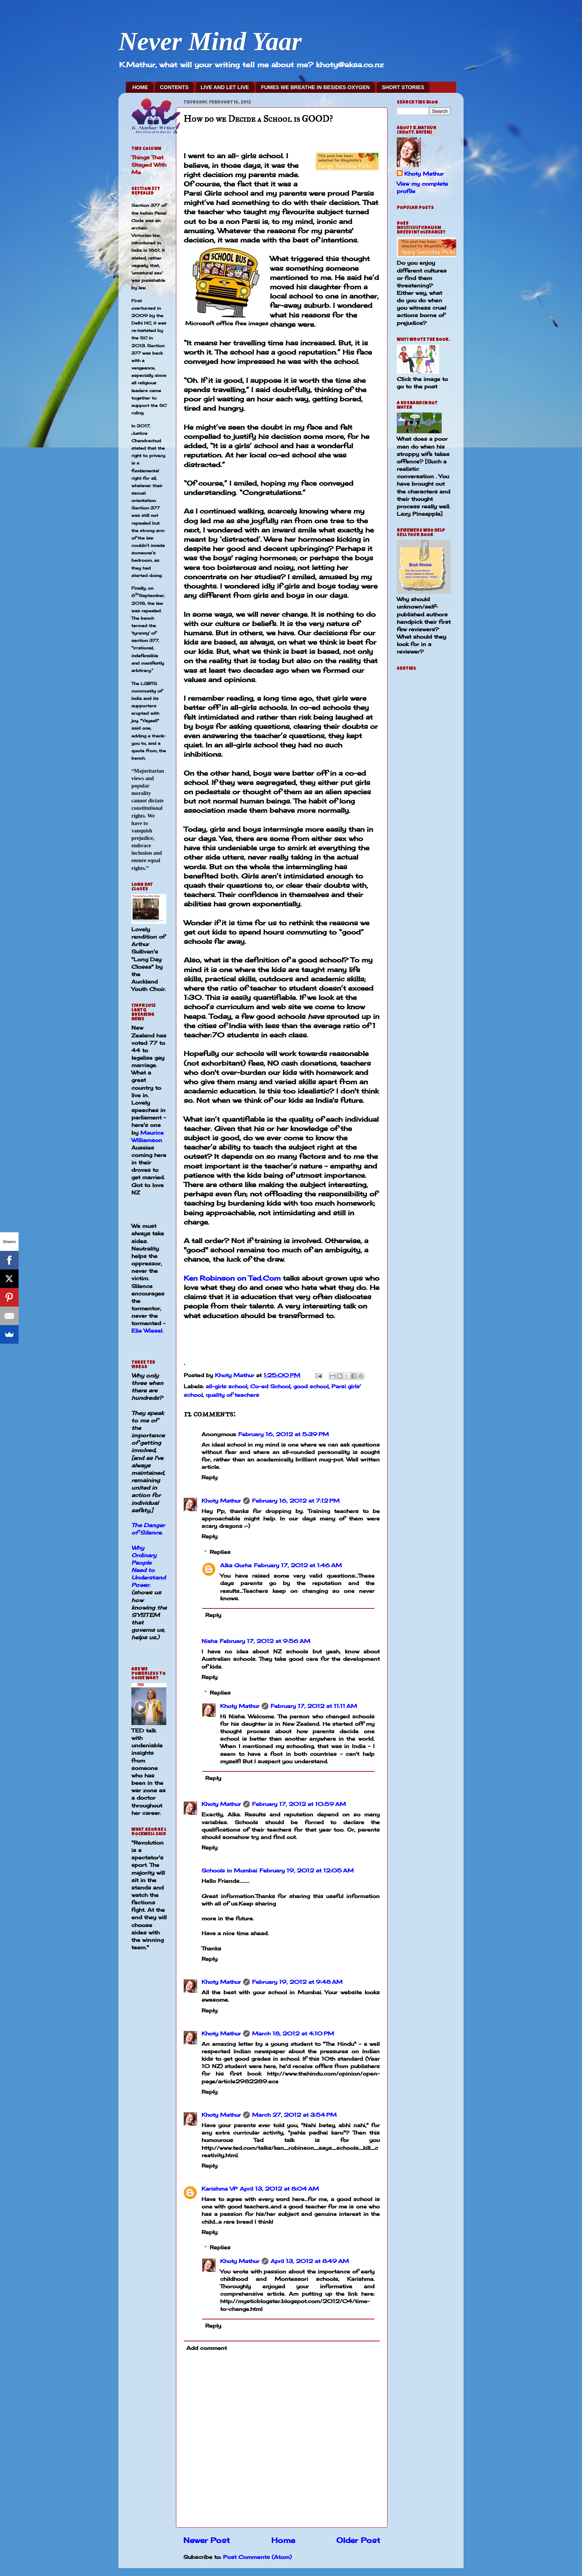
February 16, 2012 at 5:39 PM (283, 1434)
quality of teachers (232, 1395)
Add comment (206, 2348)
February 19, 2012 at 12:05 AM (306, 1870)
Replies (220, 1552)
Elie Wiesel (146, 1330)
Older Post (358, 2540)
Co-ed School (270, 1386)
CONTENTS (174, 87)
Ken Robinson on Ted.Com (232, 1278)
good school (310, 1386)
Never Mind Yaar (210, 41)
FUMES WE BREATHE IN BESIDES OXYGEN (315, 87)
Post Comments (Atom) (257, 2557)
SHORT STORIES (403, 87)
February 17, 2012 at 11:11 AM (314, 1706)
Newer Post (206, 2540)
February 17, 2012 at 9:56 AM (265, 1641)
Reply (210, 1477)
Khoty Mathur (221, 1500)
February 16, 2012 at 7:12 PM (296, 1500)
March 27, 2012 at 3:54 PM (294, 2115)
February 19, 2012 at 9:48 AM (297, 1982)
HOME (140, 87)
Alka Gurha (236, 1565)
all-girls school (226, 1386)
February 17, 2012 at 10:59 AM (299, 1804)
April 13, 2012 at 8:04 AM (279, 2188)
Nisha (210, 1641)
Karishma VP (220, 2188)
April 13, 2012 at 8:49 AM (310, 2261)
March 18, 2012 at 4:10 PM (293, 2033)
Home (283, 2540)
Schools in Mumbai (229, 1870)
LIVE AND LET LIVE (225, 87)
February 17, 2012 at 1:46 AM (298, 1565)
